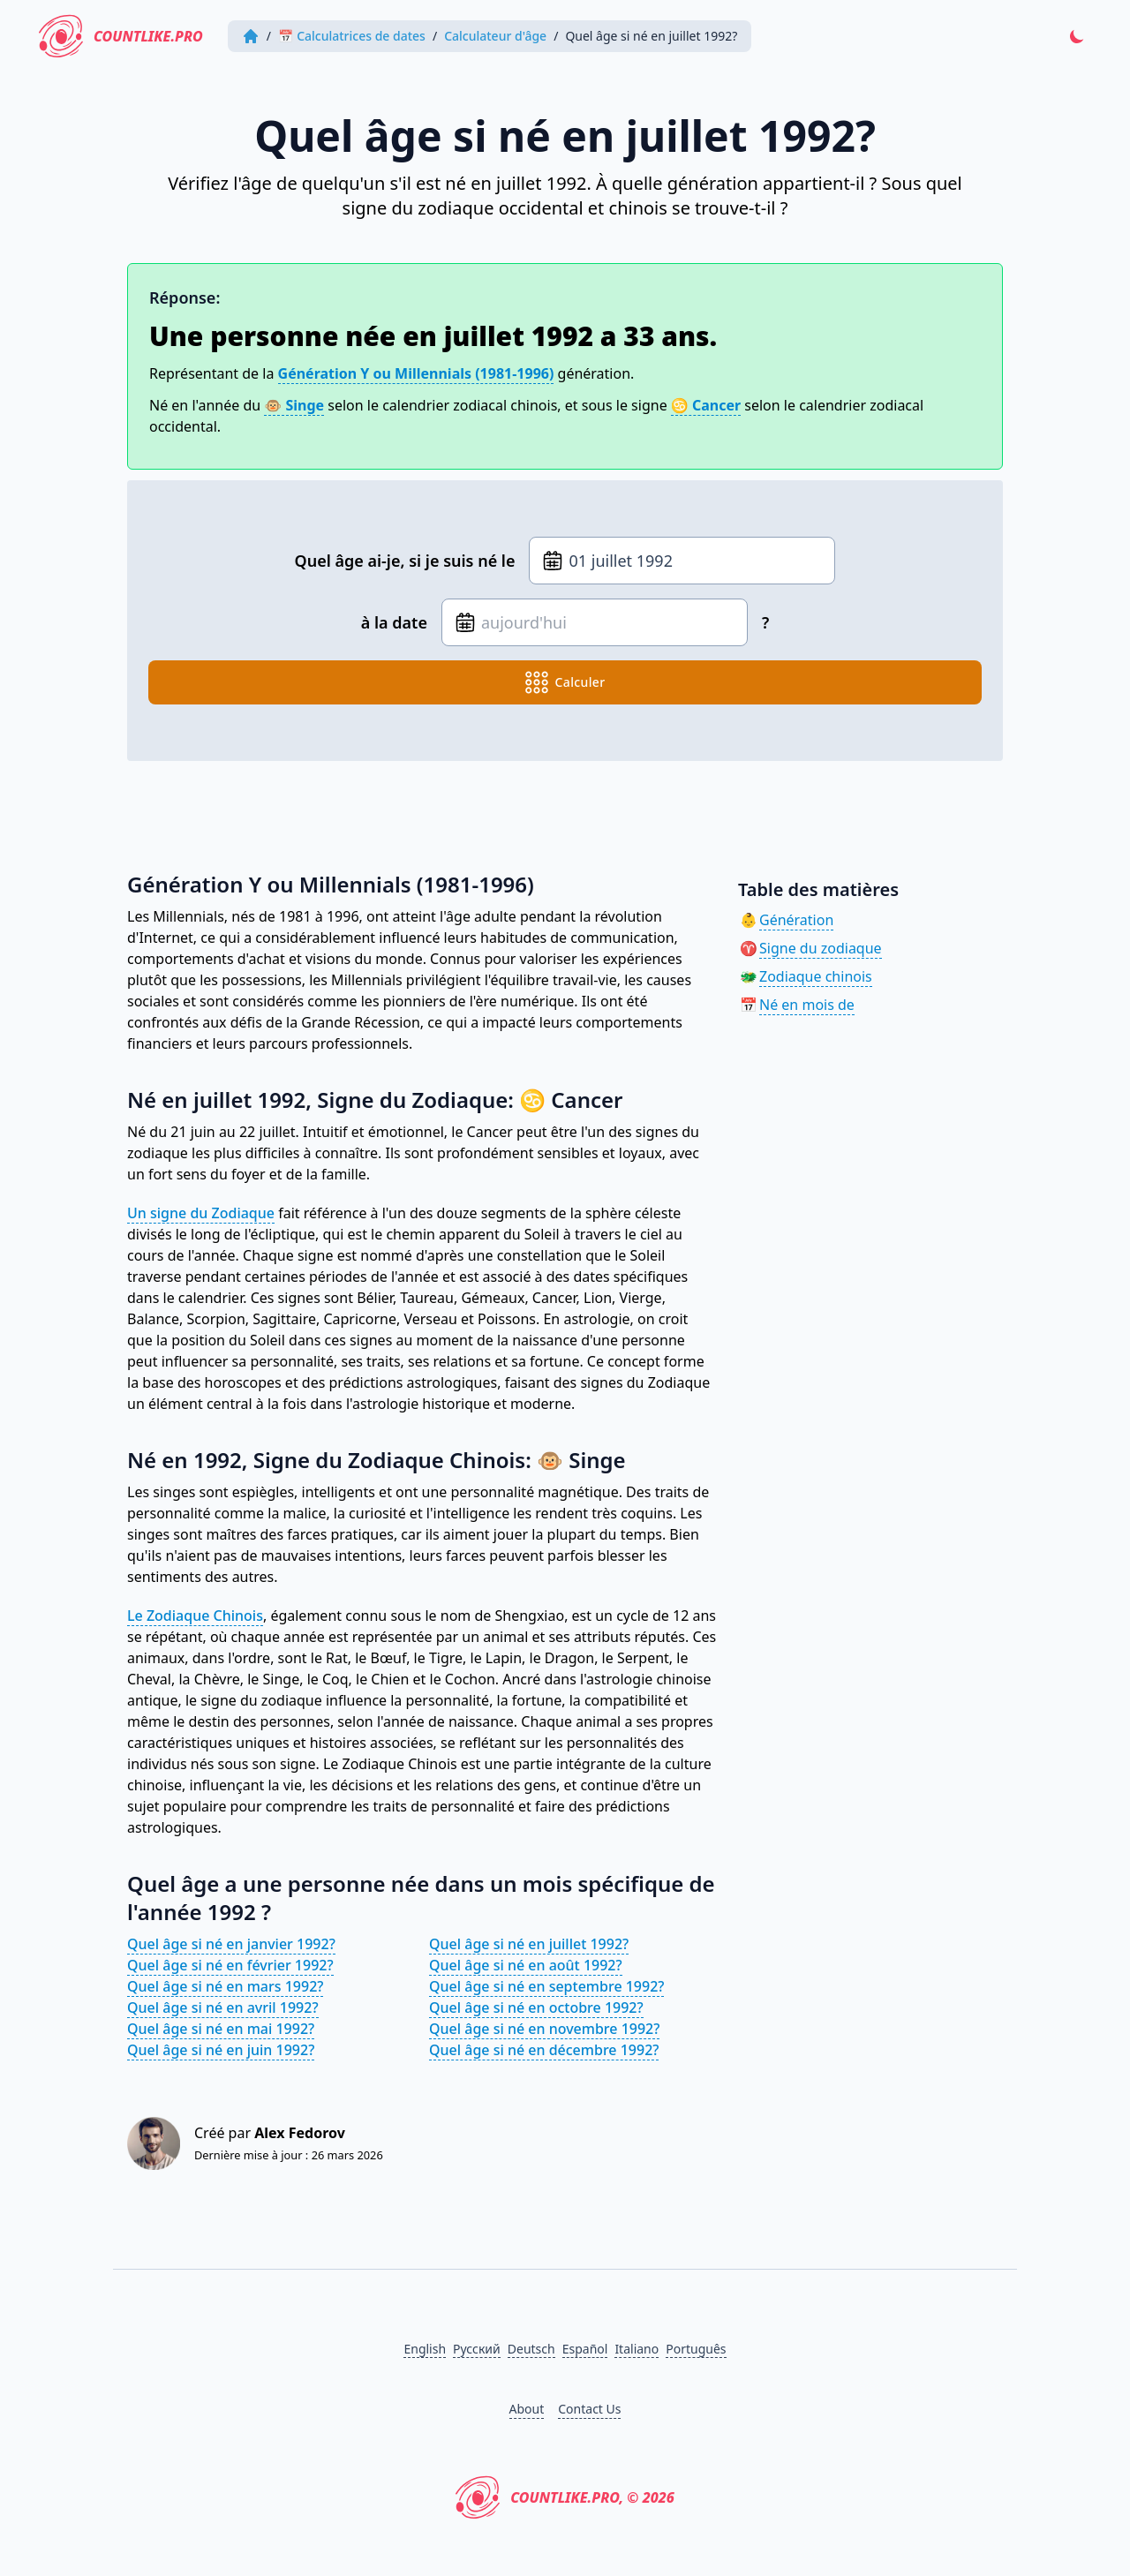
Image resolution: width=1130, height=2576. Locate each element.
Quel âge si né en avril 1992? (223, 2007)
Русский (477, 2348)
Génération (796, 920)
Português (696, 2348)
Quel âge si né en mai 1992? (220, 2028)
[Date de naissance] (682, 560)
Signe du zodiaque (820, 948)
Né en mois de (807, 1004)
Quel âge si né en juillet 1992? (529, 1944)
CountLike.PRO (121, 36)
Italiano (636, 2348)
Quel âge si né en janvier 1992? (231, 1944)
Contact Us (589, 2408)
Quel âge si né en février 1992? (230, 1965)
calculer (565, 682)
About (527, 2408)
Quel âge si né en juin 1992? (220, 2050)
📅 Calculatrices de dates (352, 35)
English (424, 2348)
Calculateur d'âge (495, 35)
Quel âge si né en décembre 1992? (544, 2050)
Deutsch (531, 2348)
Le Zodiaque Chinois (195, 1615)
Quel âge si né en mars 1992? (225, 1986)
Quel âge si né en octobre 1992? (536, 2007)
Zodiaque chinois (815, 976)
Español (585, 2348)
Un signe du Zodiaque (201, 1213)
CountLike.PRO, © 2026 (565, 2497)
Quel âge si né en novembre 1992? (544, 2028)
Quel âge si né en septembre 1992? (546, 1986)
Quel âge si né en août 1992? (525, 1965)
